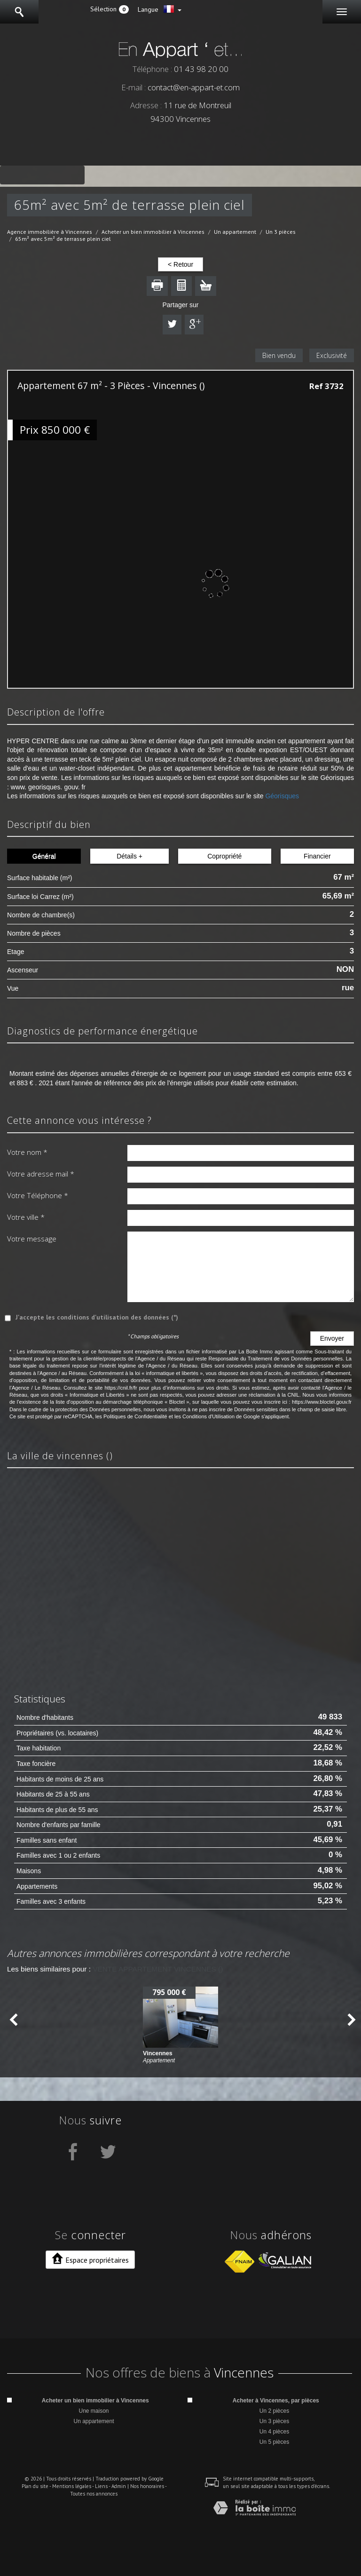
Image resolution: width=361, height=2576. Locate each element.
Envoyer (332, 1338)
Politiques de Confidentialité (135, 1416)
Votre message (31, 1238)
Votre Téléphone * (37, 1195)
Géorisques (282, 796)
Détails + (129, 856)
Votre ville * (26, 1217)
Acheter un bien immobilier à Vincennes (153, 231)
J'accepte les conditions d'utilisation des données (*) (97, 1317)
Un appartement (235, 231)
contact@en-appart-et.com (194, 87)
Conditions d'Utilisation (208, 1416)
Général (44, 856)
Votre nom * (27, 1152)
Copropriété (224, 856)
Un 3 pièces (281, 231)
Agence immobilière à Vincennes (49, 231)
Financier (317, 856)
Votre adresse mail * (40, 1173)
